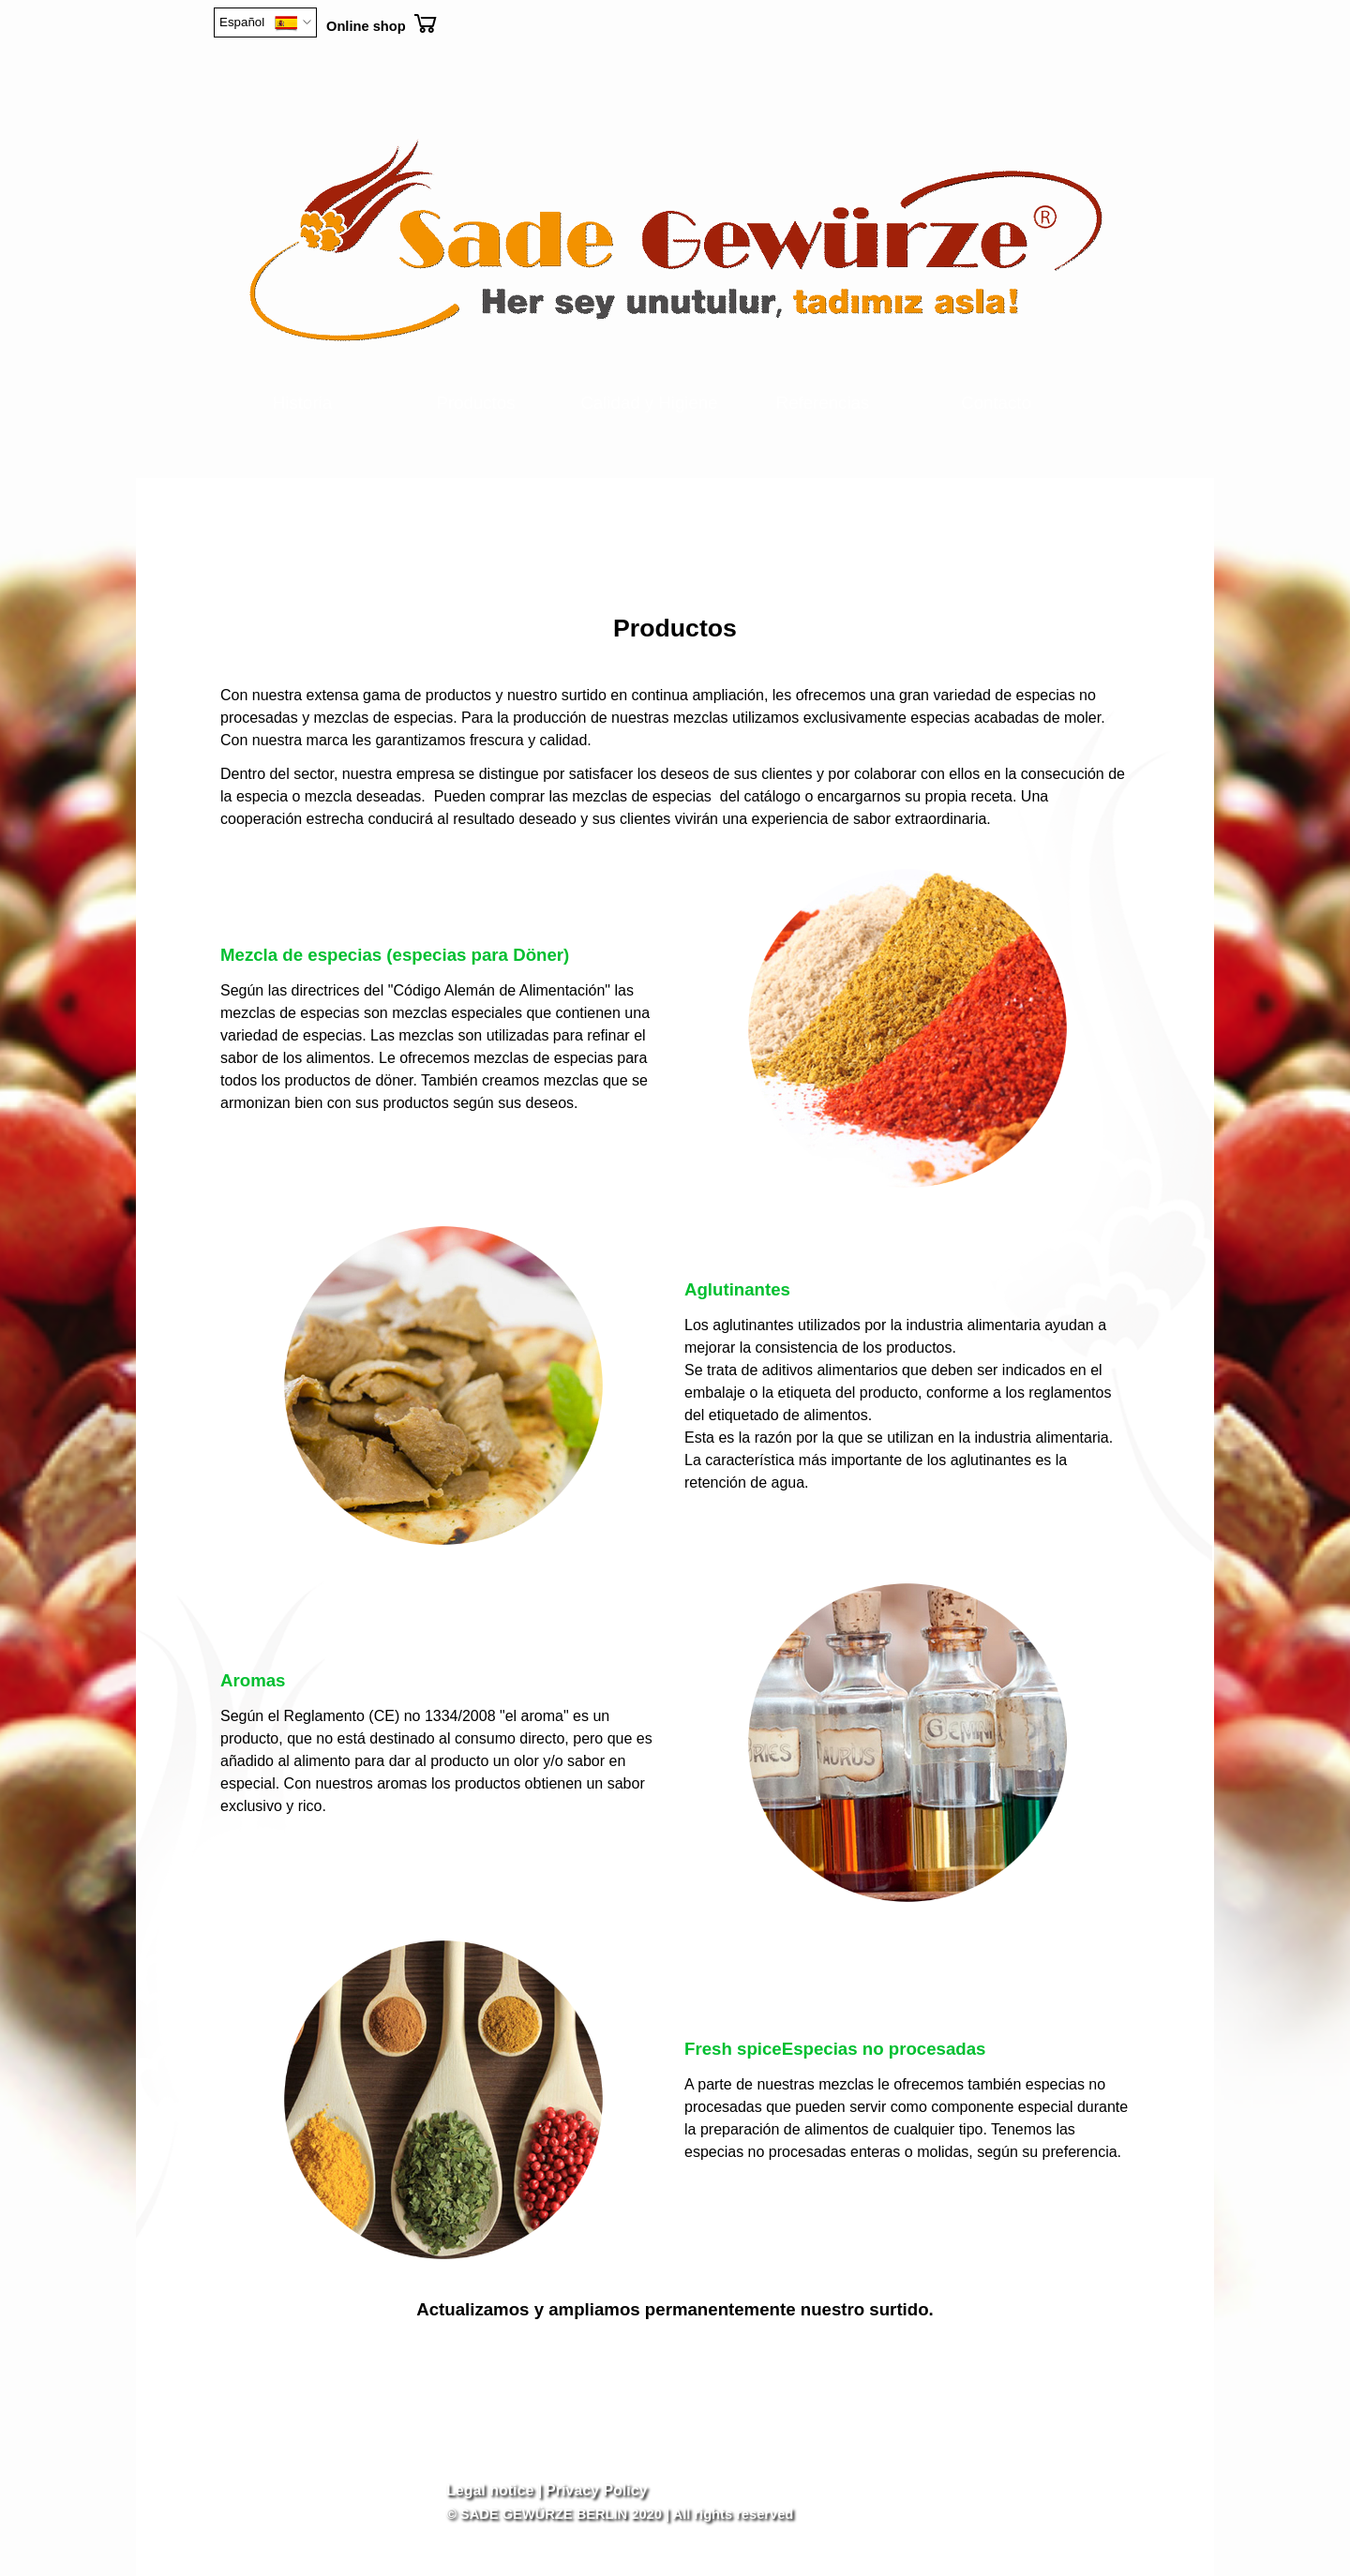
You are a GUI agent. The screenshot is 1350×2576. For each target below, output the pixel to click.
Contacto (996, 402)
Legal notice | (494, 2490)
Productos (476, 402)
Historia (302, 402)
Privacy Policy (597, 2490)
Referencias (823, 402)
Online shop (366, 26)
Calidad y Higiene (648, 402)
